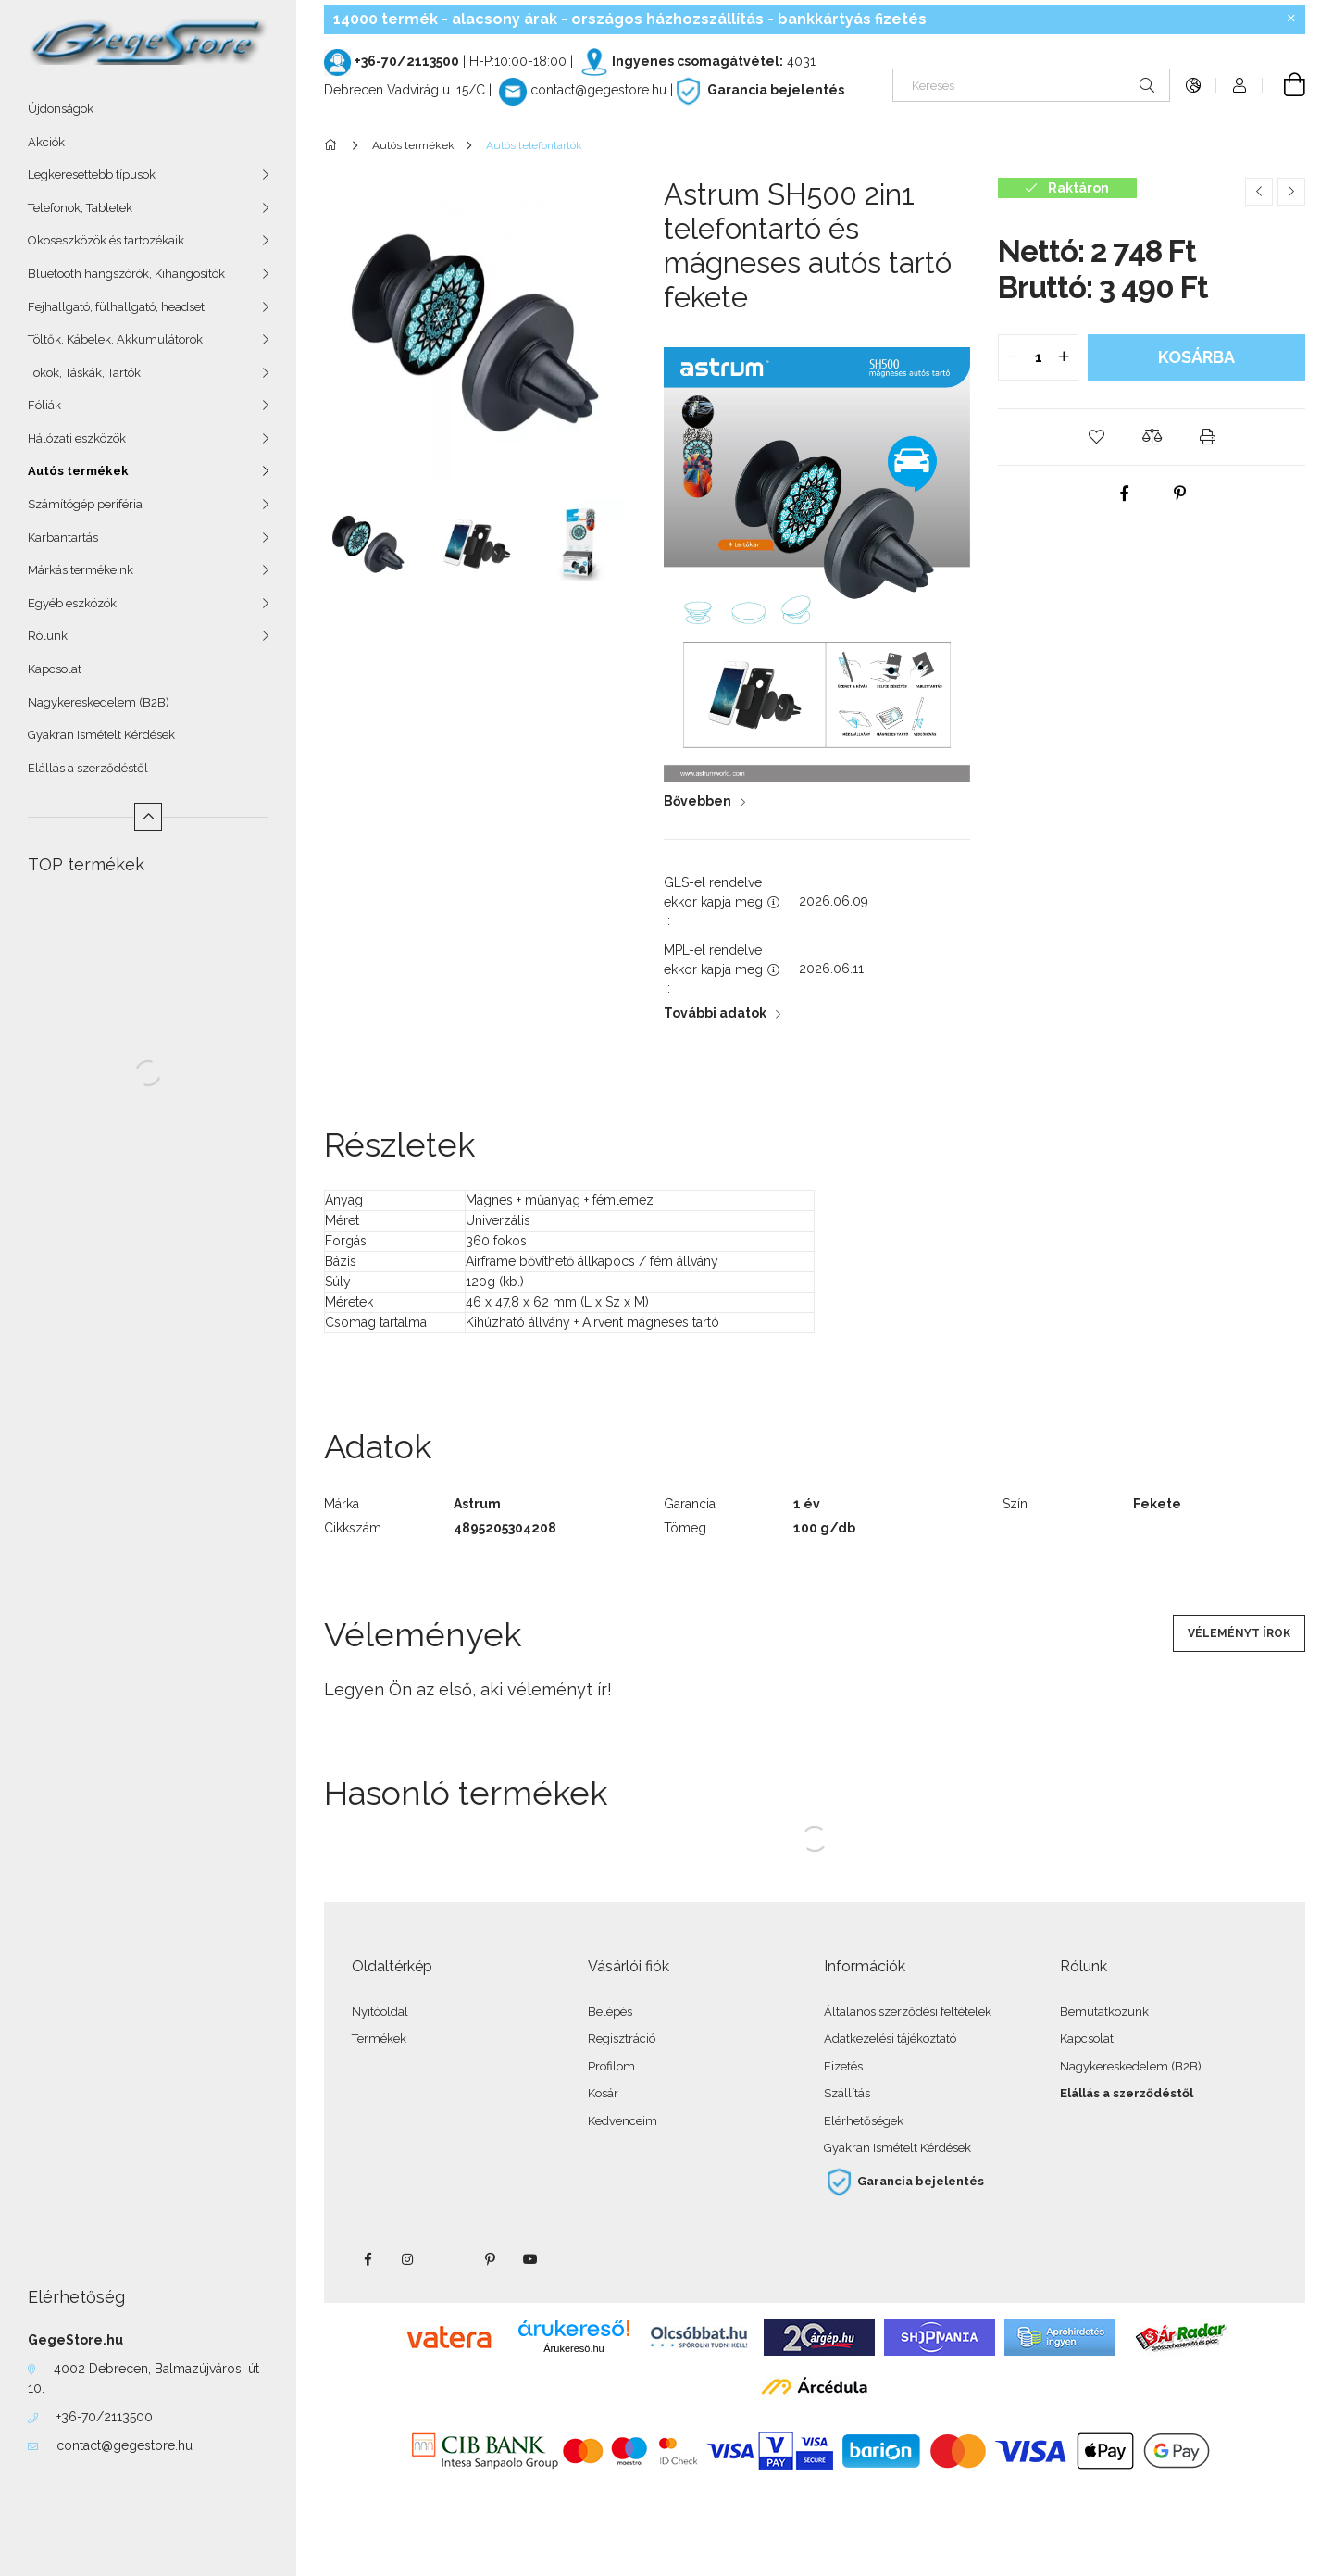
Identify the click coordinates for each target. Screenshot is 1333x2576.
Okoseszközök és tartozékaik (106, 240)
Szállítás (847, 2093)
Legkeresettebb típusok (92, 174)
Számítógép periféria (85, 504)
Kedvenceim (622, 2121)
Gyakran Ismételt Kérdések (101, 735)
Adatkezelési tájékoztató (890, 2038)
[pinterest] (1179, 493)
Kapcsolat (54, 669)
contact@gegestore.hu (124, 2445)
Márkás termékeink (80, 570)
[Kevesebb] (148, 817)
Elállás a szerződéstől (88, 768)
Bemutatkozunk (1104, 2012)
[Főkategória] (333, 145)
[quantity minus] (1013, 357)
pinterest (489, 2259)
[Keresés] (1031, 85)
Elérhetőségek (863, 2121)
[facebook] (1123, 493)
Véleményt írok (1239, 1633)
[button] (1096, 437)
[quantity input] (1038, 357)
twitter (449, 2259)
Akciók (46, 142)
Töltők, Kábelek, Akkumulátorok (115, 339)
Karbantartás (63, 537)
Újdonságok (60, 109)
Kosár (603, 2093)
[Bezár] (1291, 18)
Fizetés (843, 2066)
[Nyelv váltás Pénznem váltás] (1193, 85)
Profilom (611, 2066)
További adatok (715, 1013)
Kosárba (1196, 357)
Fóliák (44, 405)
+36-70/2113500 (104, 2416)
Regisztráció (621, 2038)
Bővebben (697, 801)
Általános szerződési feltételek (907, 2012)
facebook (367, 2259)
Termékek (379, 2038)
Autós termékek (78, 471)
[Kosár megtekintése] (1284, 85)
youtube (530, 2259)
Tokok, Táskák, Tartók (84, 373)
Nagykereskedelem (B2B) (98, 702)
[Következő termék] (1291, 192)
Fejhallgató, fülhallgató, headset (116, 307)
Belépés (610, 2012)
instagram (408, 2259)
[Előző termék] (1259, 192)
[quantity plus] (1064, 357)
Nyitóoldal (380, 2012)
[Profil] (1239, 85)
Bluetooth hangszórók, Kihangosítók (126, 274)
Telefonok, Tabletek (80, 208)
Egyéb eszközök (72, 603)
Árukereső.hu (573, 2348)
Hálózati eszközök (77, 438)
